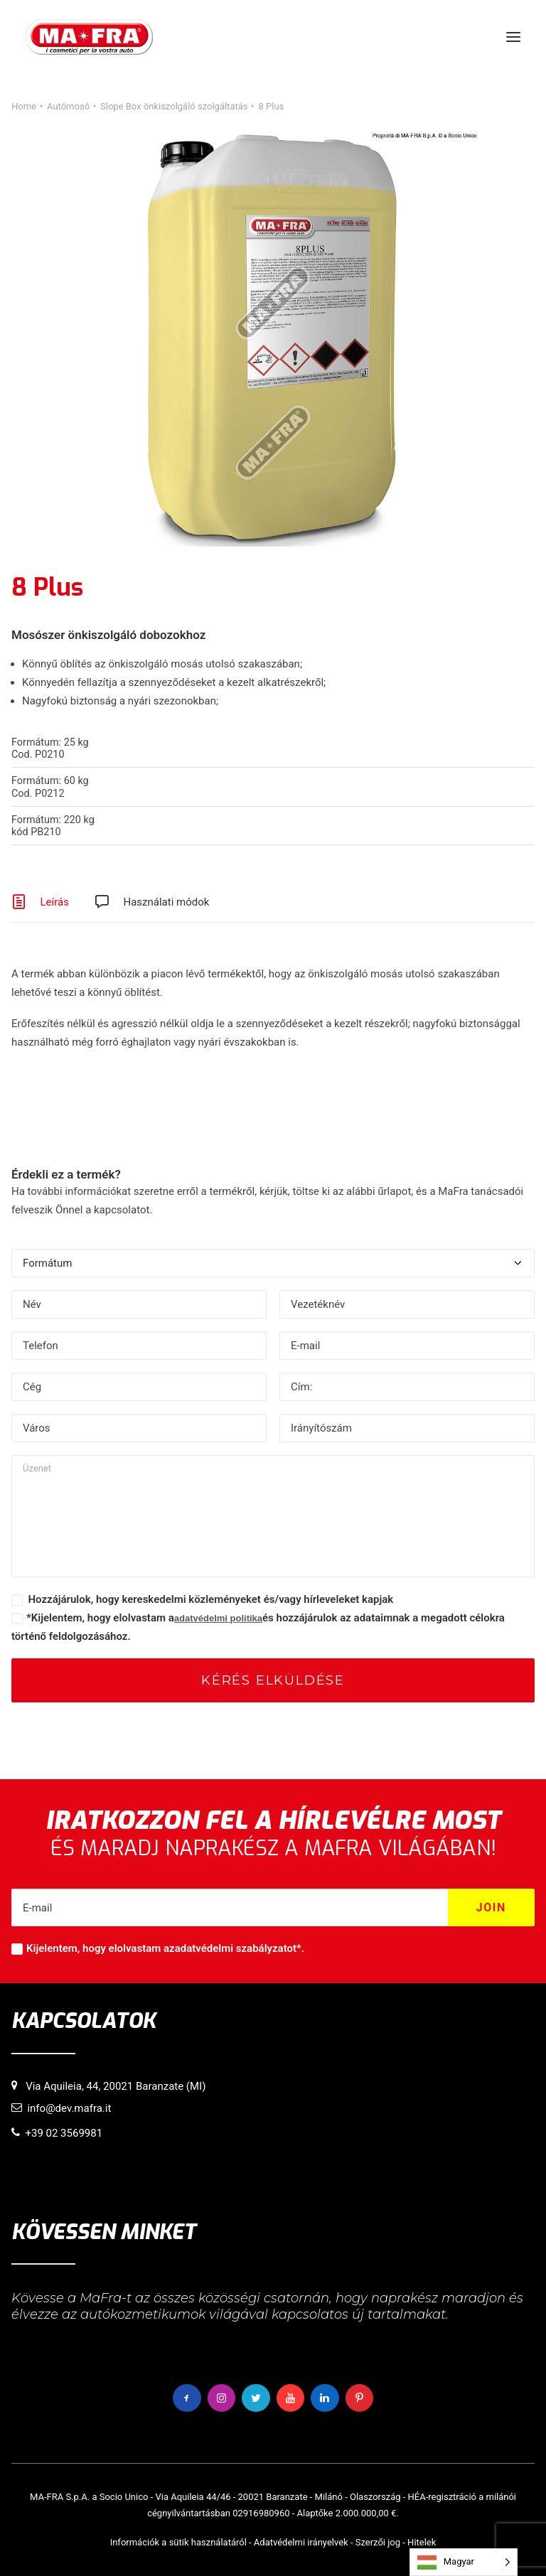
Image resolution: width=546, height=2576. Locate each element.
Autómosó (68, 106)
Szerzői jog (377, 2542)
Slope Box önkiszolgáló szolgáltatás (173, 106)
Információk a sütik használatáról (178, 2542)
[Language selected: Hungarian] (464, 2562)
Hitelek (421, 2542)
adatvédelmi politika (218, 1618)
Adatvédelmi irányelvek (301, 2542)
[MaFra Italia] (89, 37)
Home (23, 106)
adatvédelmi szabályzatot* (238, 1948)
